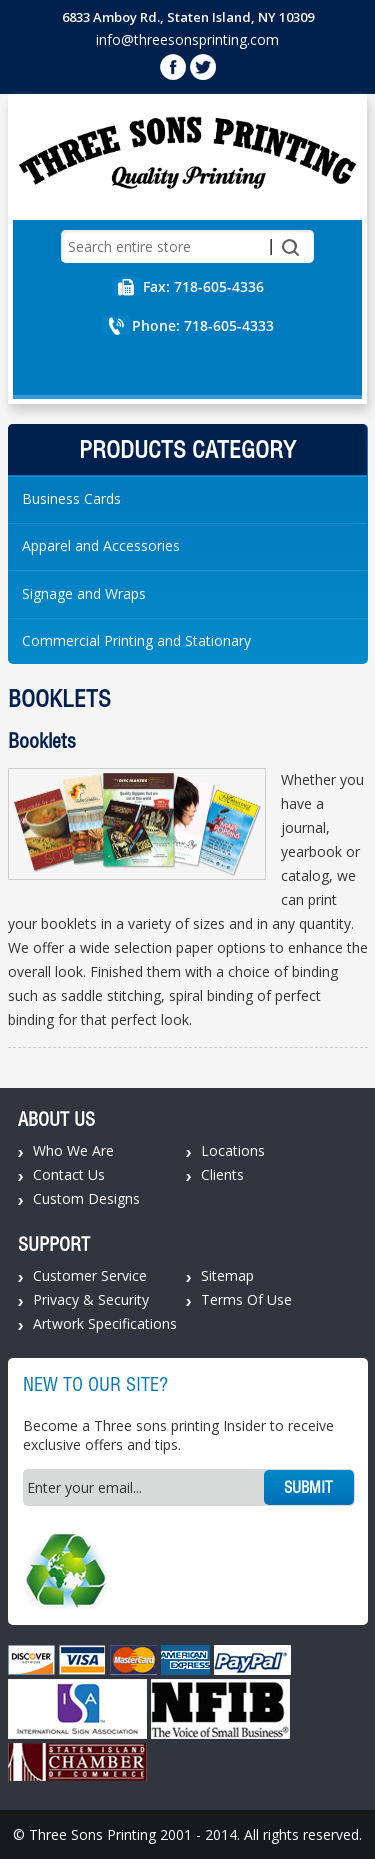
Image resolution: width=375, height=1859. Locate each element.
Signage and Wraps (84, 593)
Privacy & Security (91, 1299)
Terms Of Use (246, 1299)
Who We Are (73, 1150)
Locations (233, 1150)
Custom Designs (86, 1198)
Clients (222, 1174)
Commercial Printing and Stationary (136, 640)
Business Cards (71, 498)
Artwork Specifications (105, 1323)
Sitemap (227, 1275)
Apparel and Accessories (101, 545)
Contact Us (69, 1174)
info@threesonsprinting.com (187, 39)
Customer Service (90, 1275)
